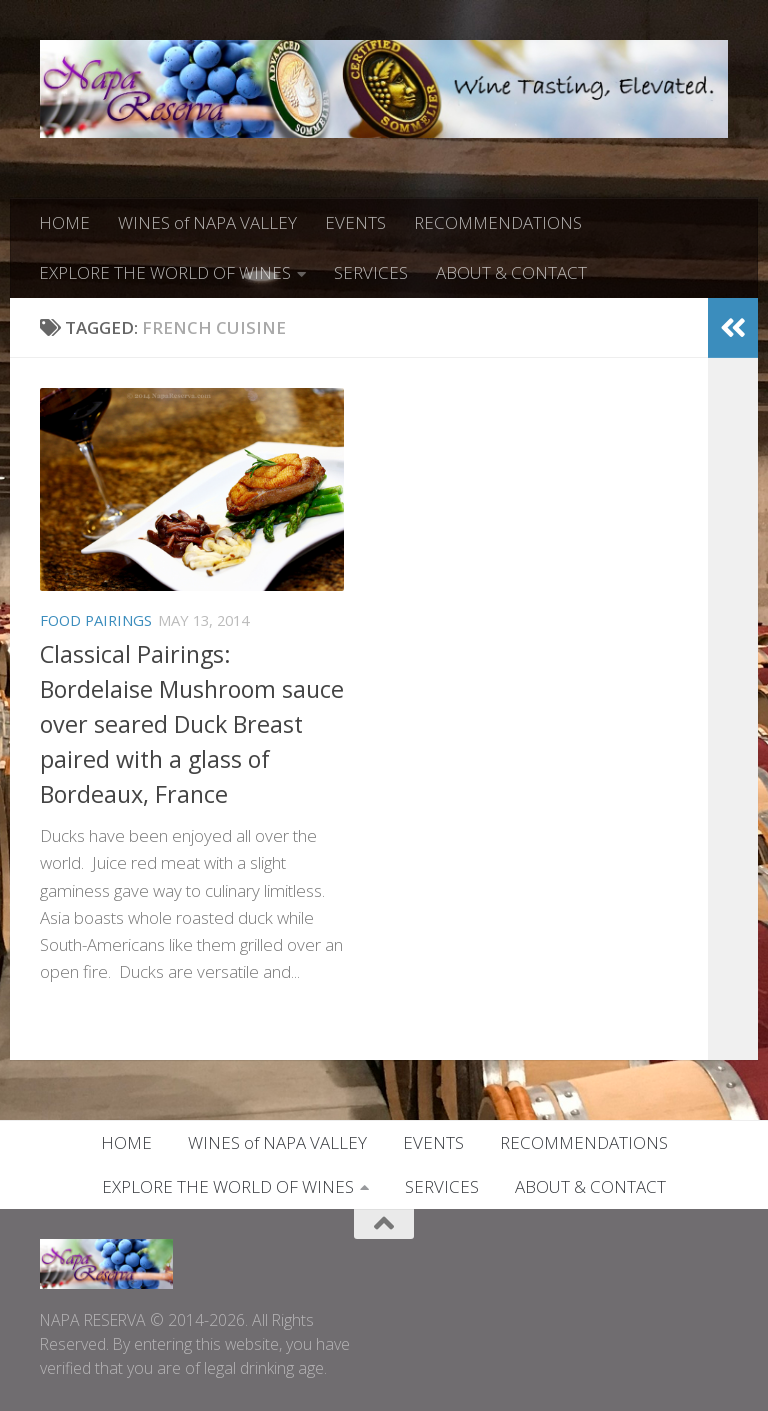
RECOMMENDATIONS (498, 222)
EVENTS (355, 222)
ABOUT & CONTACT (511, 272)
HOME (64, 222)
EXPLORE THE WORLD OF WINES (165, 272)
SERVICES (371, 272)
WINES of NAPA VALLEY (207, 222)
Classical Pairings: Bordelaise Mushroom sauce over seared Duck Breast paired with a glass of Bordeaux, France (192, 724)
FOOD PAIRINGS (96, 620)
